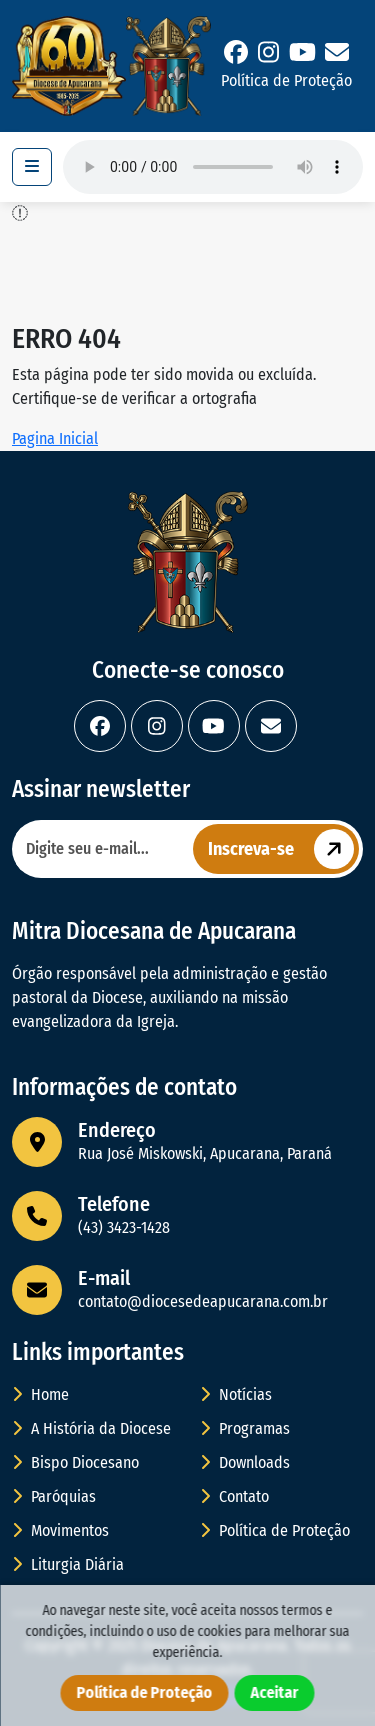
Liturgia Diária (68, 1564)
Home (40, 1394)
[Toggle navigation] (32, 167)
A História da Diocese (91, 1428)
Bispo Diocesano (75, 1462)
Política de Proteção (286, 80)
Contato (234, 1496)
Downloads (245, 1462)
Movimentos (60, 1530)
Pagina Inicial (55, 438)
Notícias (236, 1394)
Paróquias (54, 1496)
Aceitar (275, 1692)
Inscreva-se (283, 849)
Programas (245, 1428)
